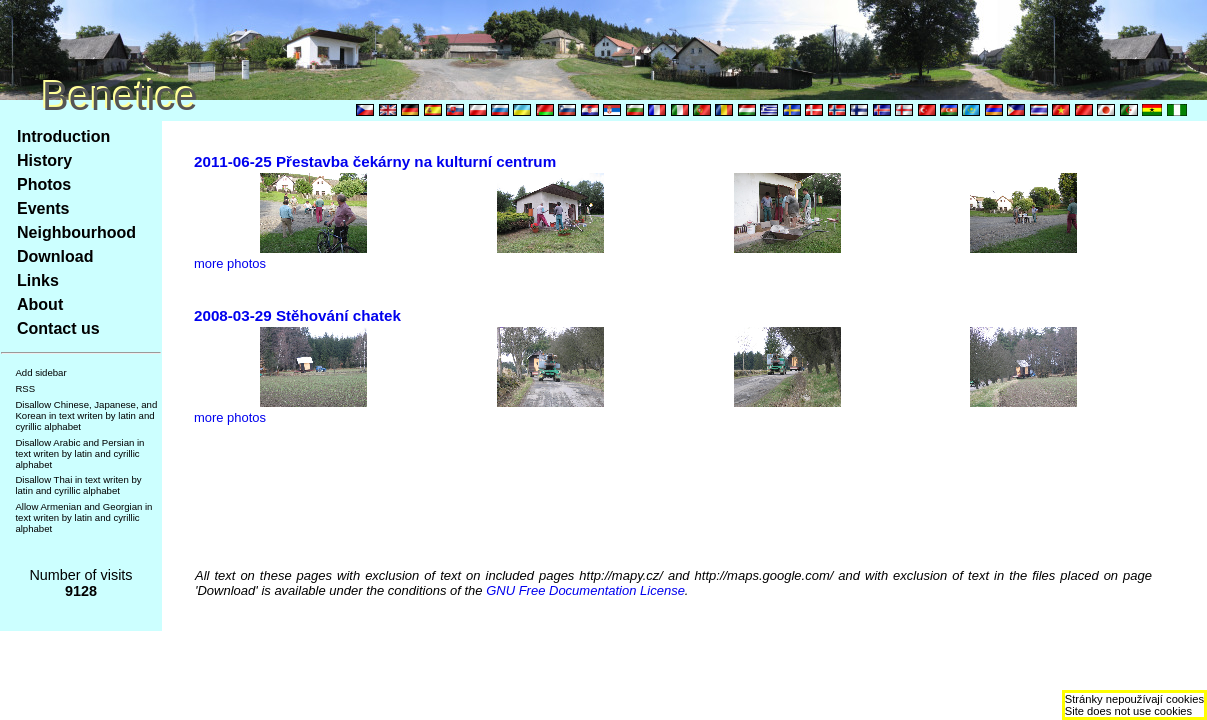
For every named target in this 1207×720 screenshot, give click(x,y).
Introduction (63, 136)
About (40, 304)
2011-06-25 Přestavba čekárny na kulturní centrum (375, 161)
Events (43, 208)
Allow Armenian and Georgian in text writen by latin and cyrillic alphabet (83, 517)
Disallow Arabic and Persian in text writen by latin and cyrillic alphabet (79, 453)
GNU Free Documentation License (585, 590)
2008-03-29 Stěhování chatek (297, 315)
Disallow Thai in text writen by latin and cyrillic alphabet (78, 485)
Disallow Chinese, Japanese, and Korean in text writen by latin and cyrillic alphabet (86, 415)
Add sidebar (40, 372)
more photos (230, 263)
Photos (44, 184)
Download (55, 256)
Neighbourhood (76, 232)
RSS (25, 388)
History (44, 160)
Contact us (58, 328)
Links (38, 280)
